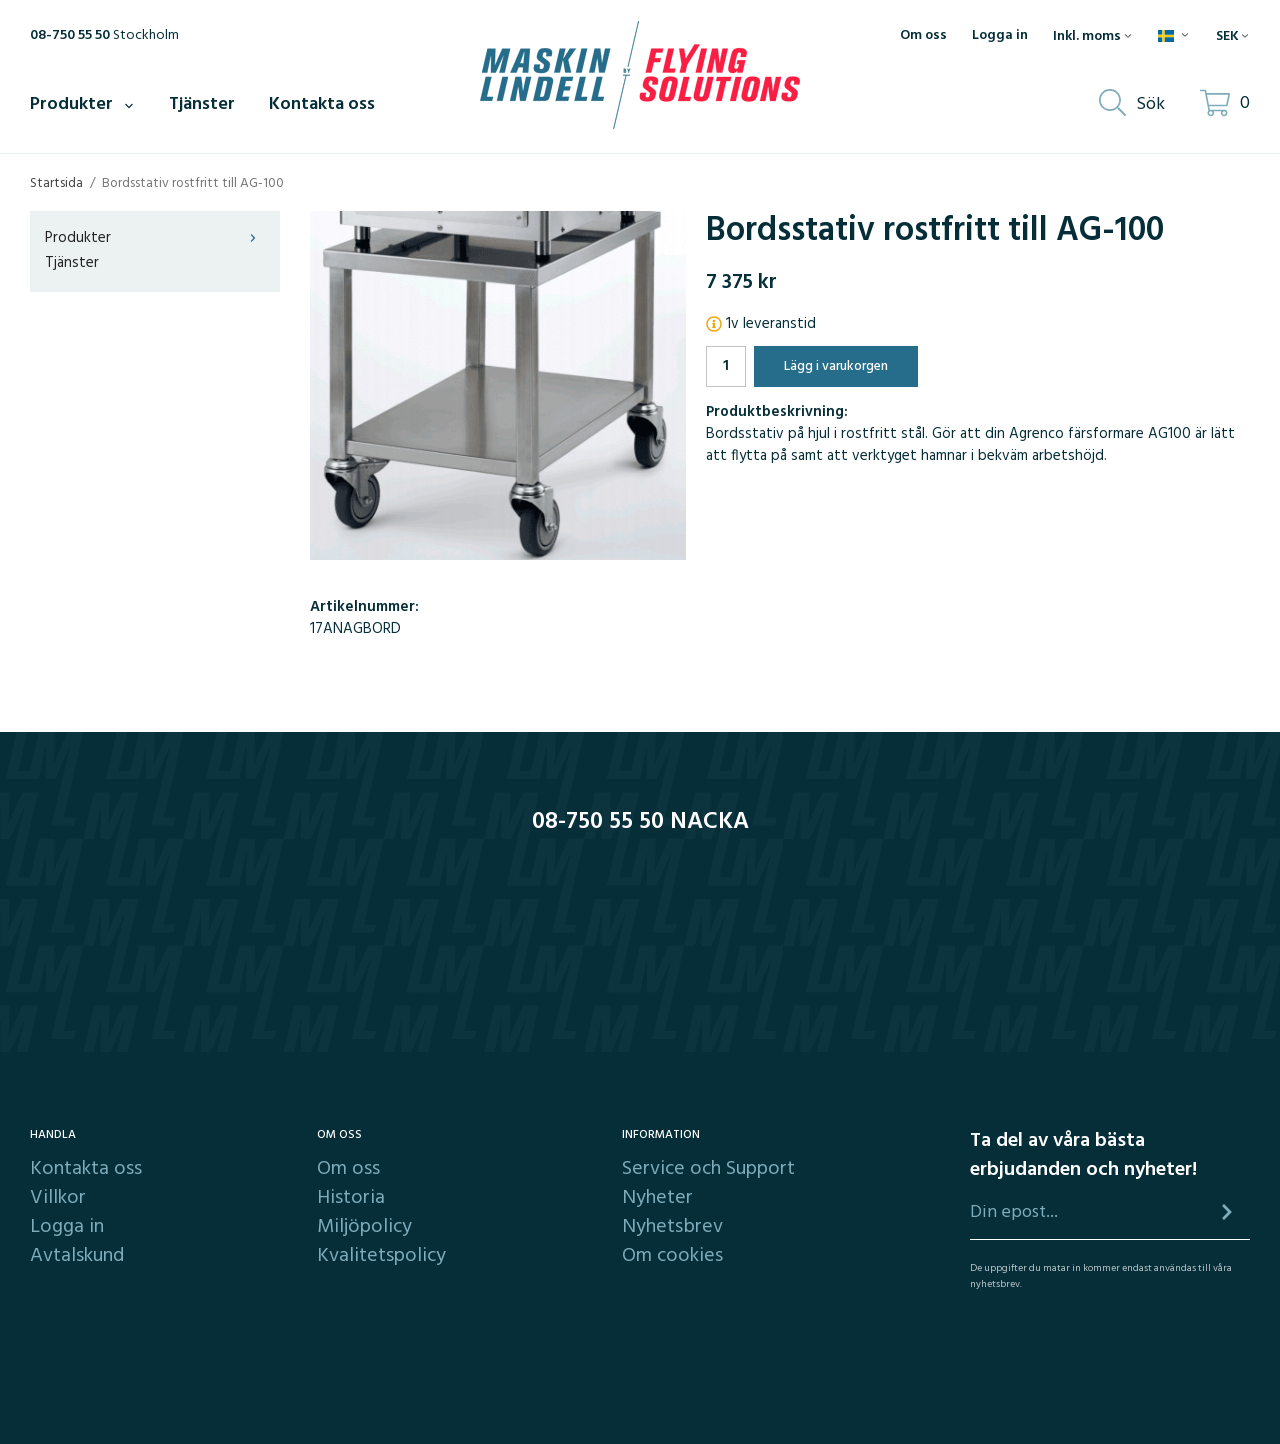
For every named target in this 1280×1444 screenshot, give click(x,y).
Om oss (923, 36)
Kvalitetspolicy (381, 1256)
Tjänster (202, 104)
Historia (351, 1198)
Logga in (1000, 36)
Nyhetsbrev (672, 1227)
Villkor (58, 1198)
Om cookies (672, 1256)
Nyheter (657, 1198)
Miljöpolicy (364, 1227)
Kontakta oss (322, 104)
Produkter (82, 104)
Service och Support (708, 1169)
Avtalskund (77, 1256)
